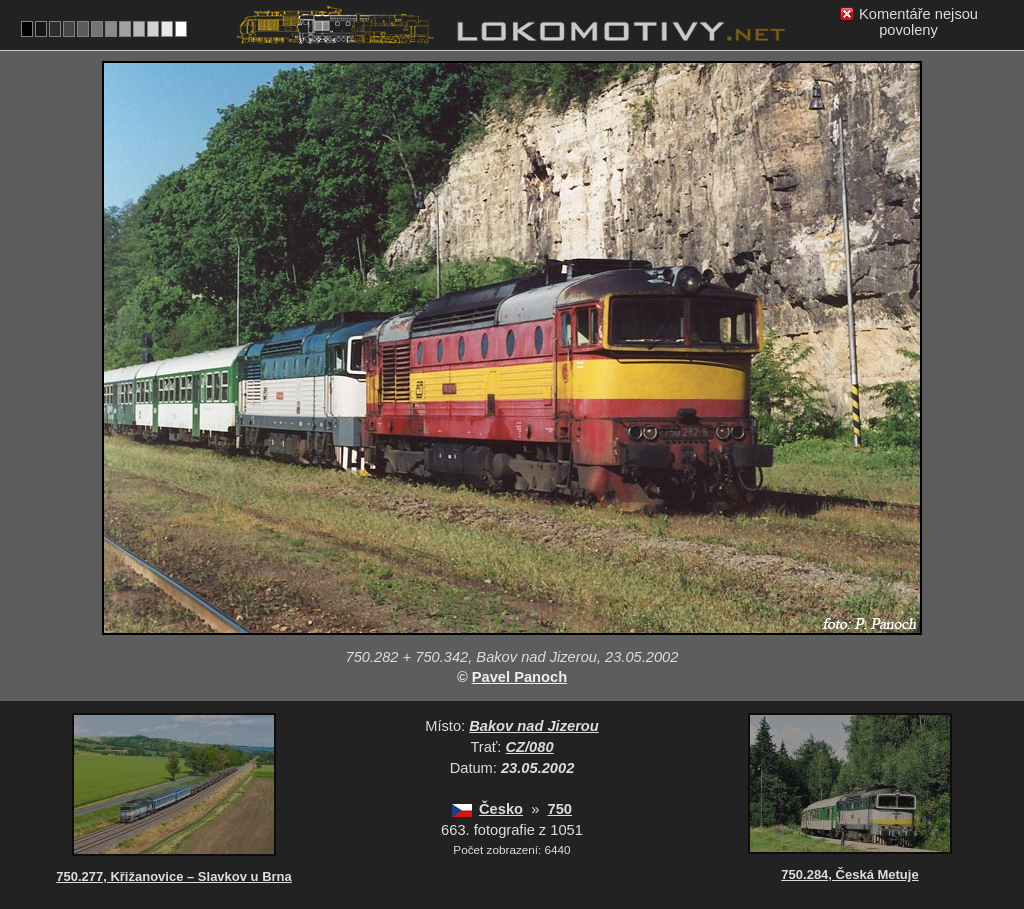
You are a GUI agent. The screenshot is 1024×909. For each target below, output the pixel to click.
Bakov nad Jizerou (534, 726)
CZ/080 (530, 747)
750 (559, 809)
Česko (501, 809)
